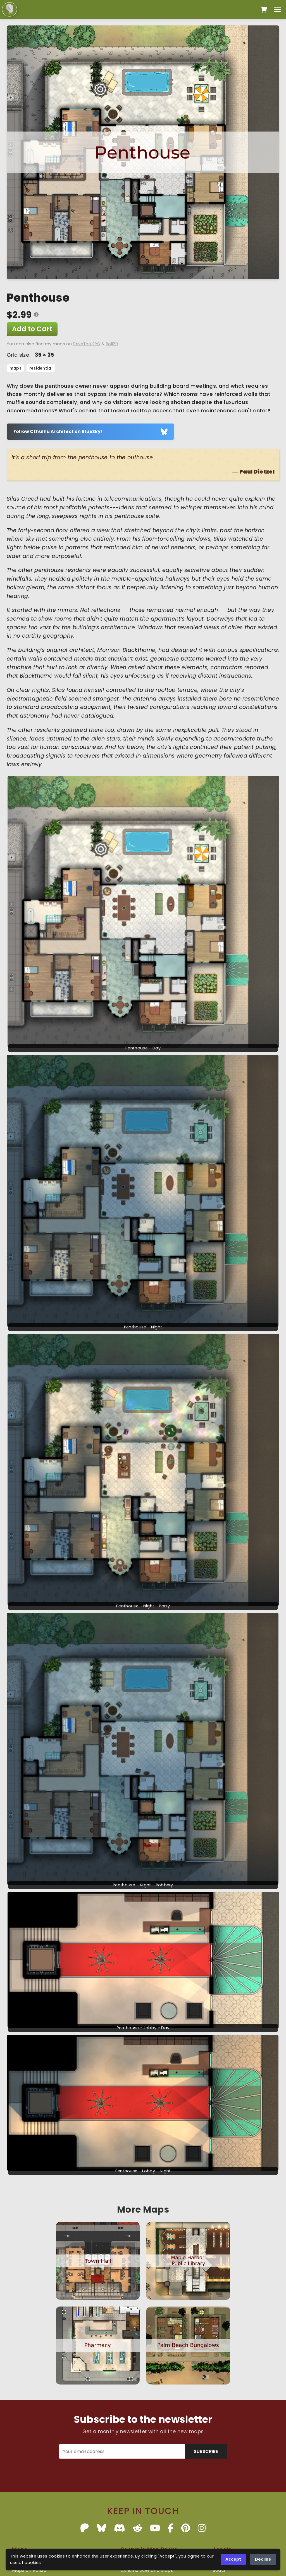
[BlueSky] (101, 2528)
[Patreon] (84, 2528)
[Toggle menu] (277, 9)
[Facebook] (170, 2528)
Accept (233, 2559)
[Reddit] (137, 2528)
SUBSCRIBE (206, 2451)
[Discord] (119, 2528)
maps (15, 368)
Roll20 (112, 344)
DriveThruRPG (86, 344)
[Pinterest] (185, 2528)
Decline (263, 2559)
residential (41, 368)
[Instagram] (202, 2528)
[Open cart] (263, 9)
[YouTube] (155, 2528)
